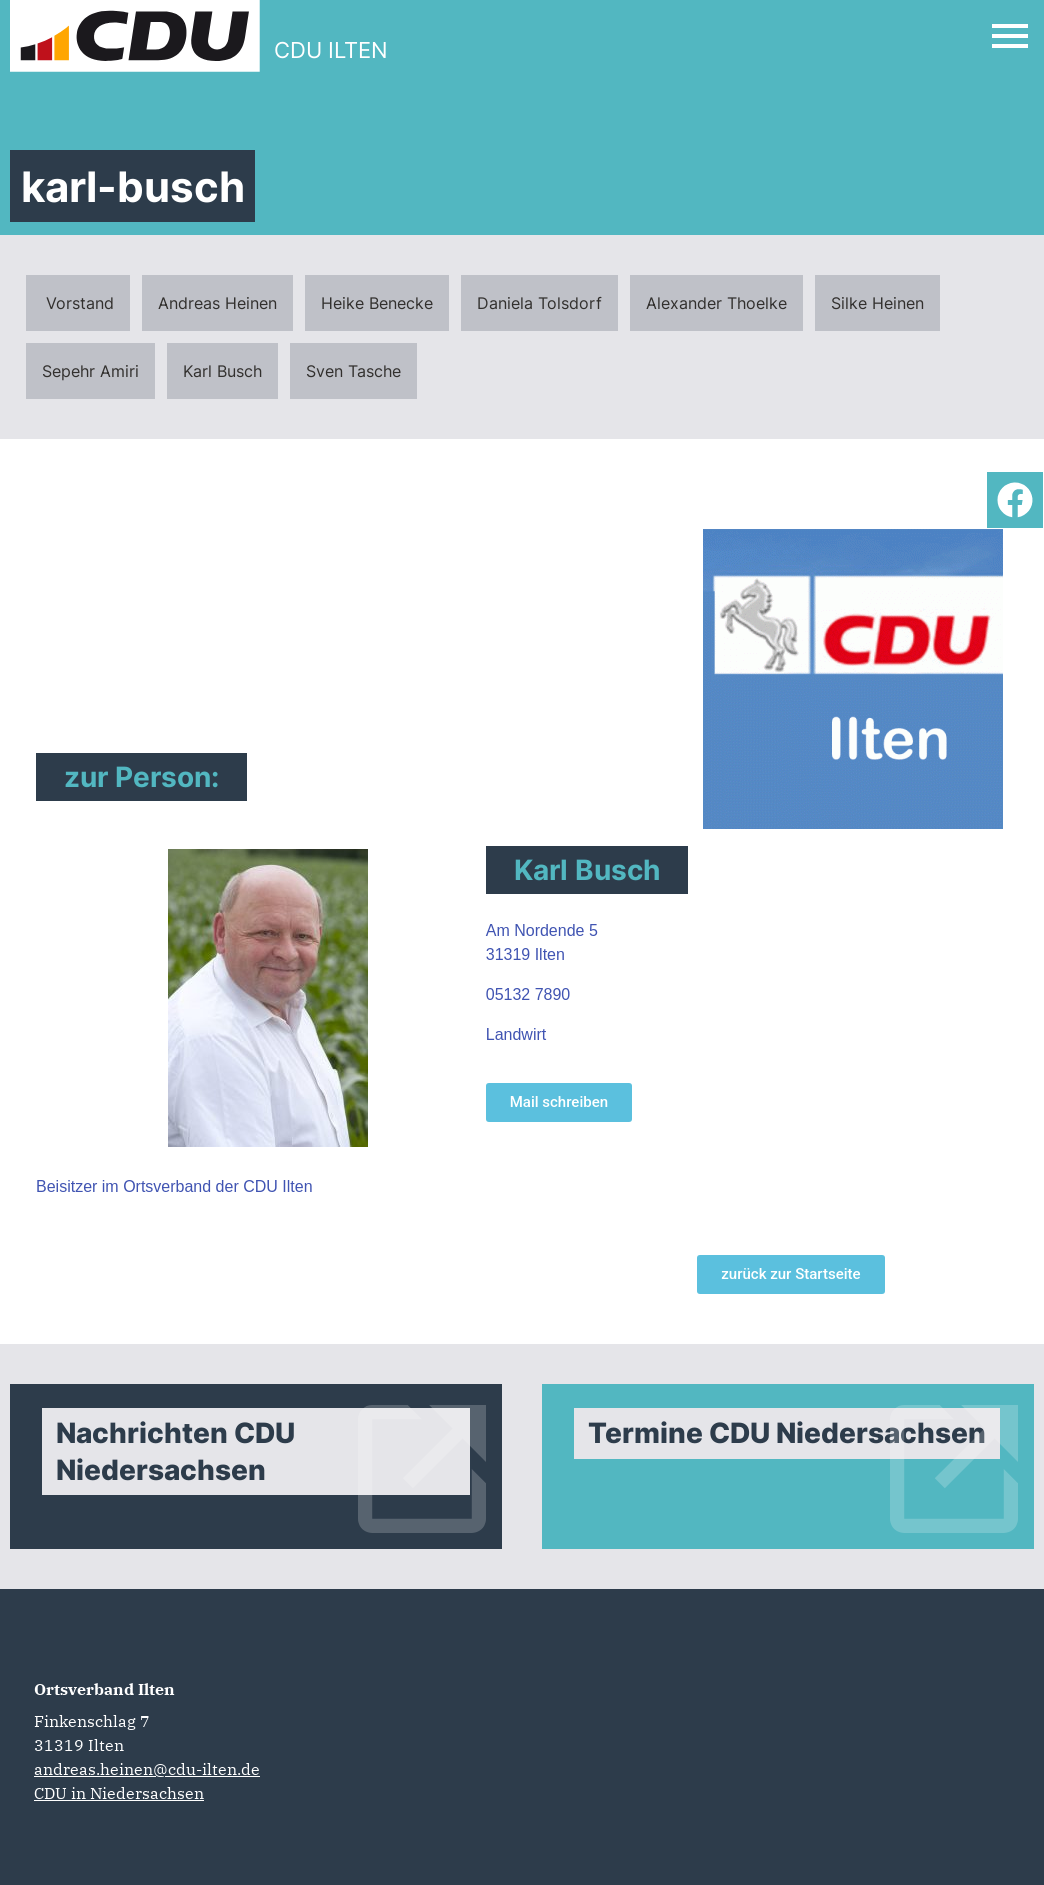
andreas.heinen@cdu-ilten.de (147, 1769)
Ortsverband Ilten (104, 1689)
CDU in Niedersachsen (119, 1793)
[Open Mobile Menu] (1010, 36)
